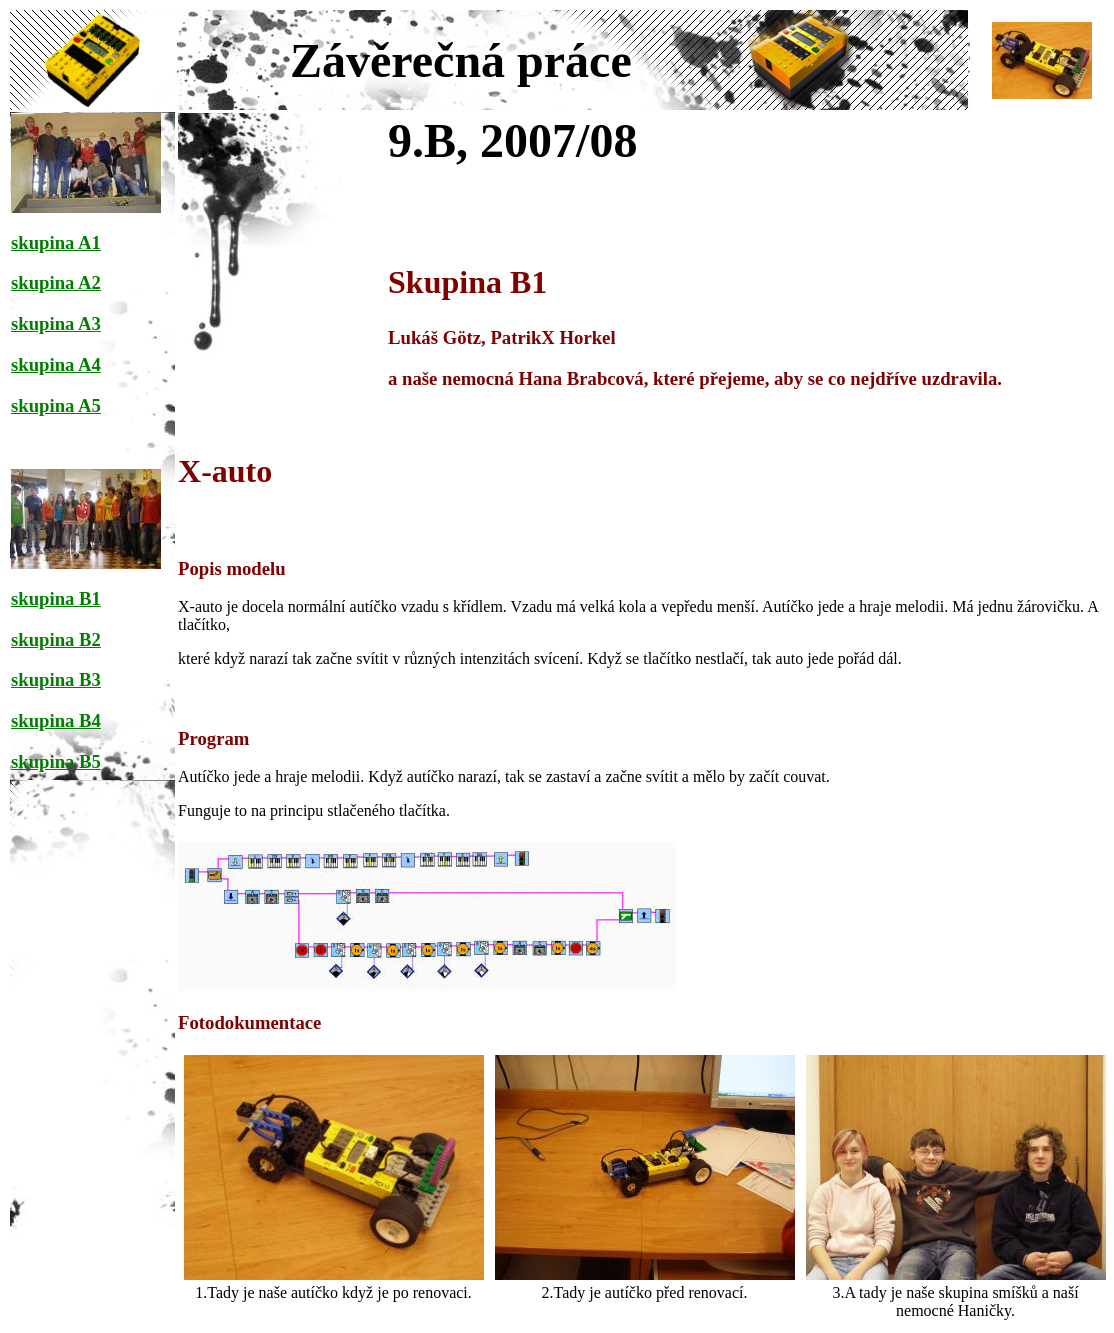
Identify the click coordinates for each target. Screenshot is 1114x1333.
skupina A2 (56, 282)
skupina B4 (56, 720)
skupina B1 (56, 598)
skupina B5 (56, 761)
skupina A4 (56, 364)
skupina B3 (56, 679)
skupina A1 (56, 242)
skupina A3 (56, 323)
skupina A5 (56, 405)
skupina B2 (56, 639)
